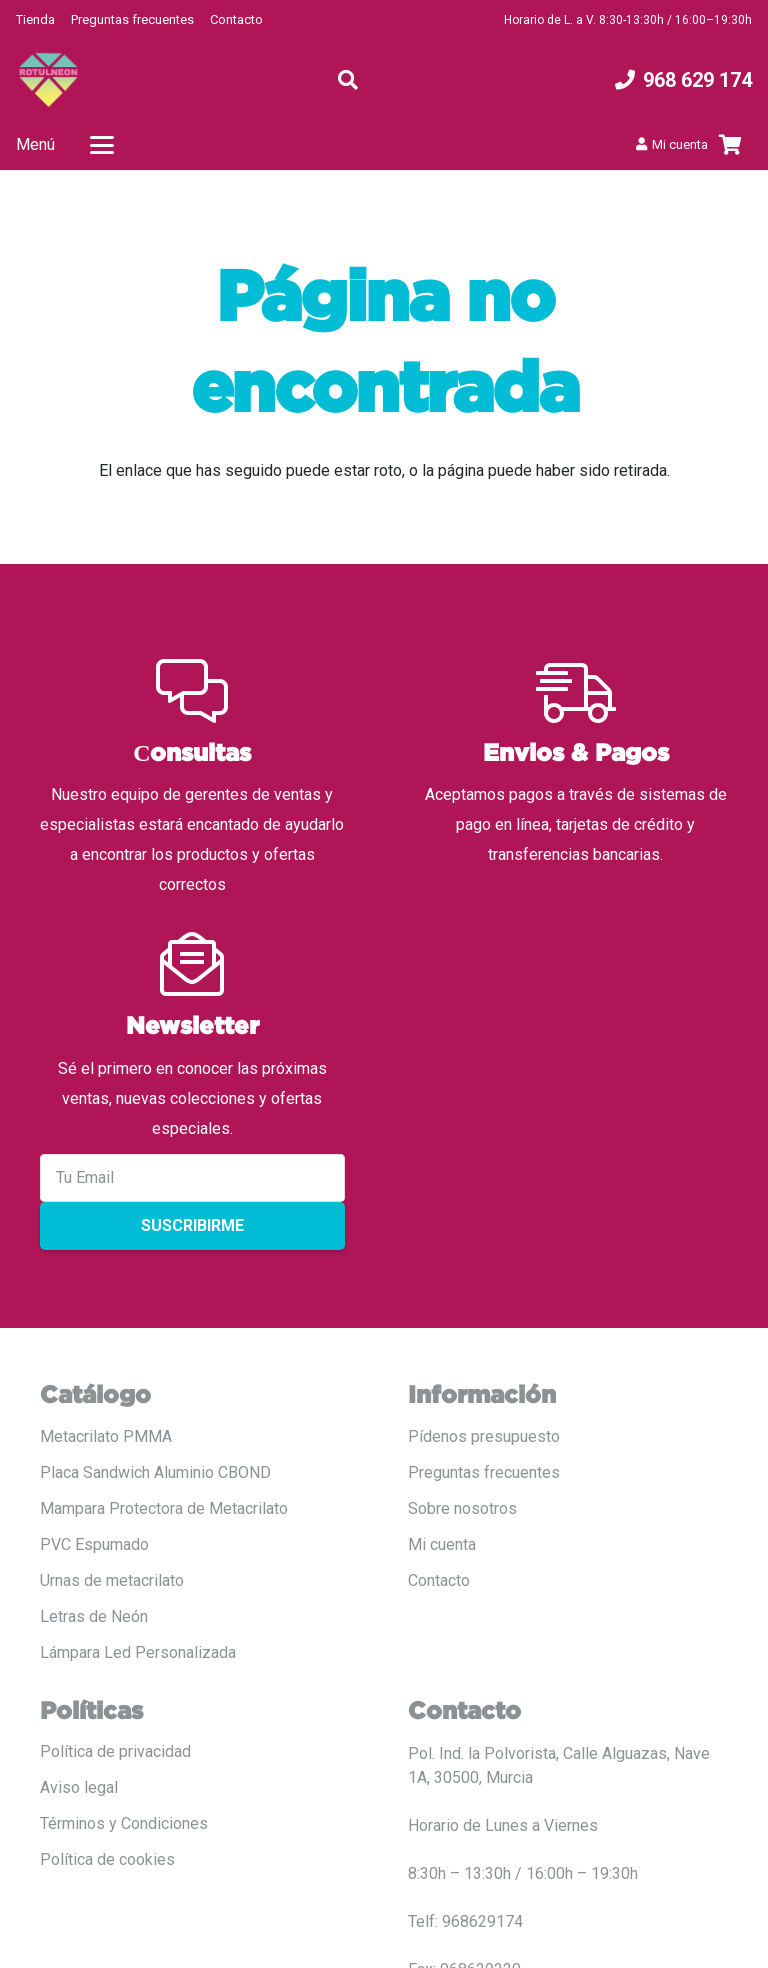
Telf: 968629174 (465, 1921)
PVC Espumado (94, 1544)
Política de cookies (107, 1859)
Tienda (35, 19)
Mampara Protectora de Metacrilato (164, 1508)
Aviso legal (79, 1787)
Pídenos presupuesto (484, 1436)
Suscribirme (192, 1225)
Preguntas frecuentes (132, 19)
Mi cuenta (442, 1544)
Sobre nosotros (462, 1508)
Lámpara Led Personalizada (138, 1652)
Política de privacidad (115, 1751)
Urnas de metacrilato (112, 1580)
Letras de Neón (94, 1616)
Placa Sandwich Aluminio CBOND (155, 1472)
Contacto (236, 19)
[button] (348, 80)
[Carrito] (730, 145)
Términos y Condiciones (124, 1823)
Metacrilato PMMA (106, 1436)
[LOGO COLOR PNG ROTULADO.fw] (48, 80)
